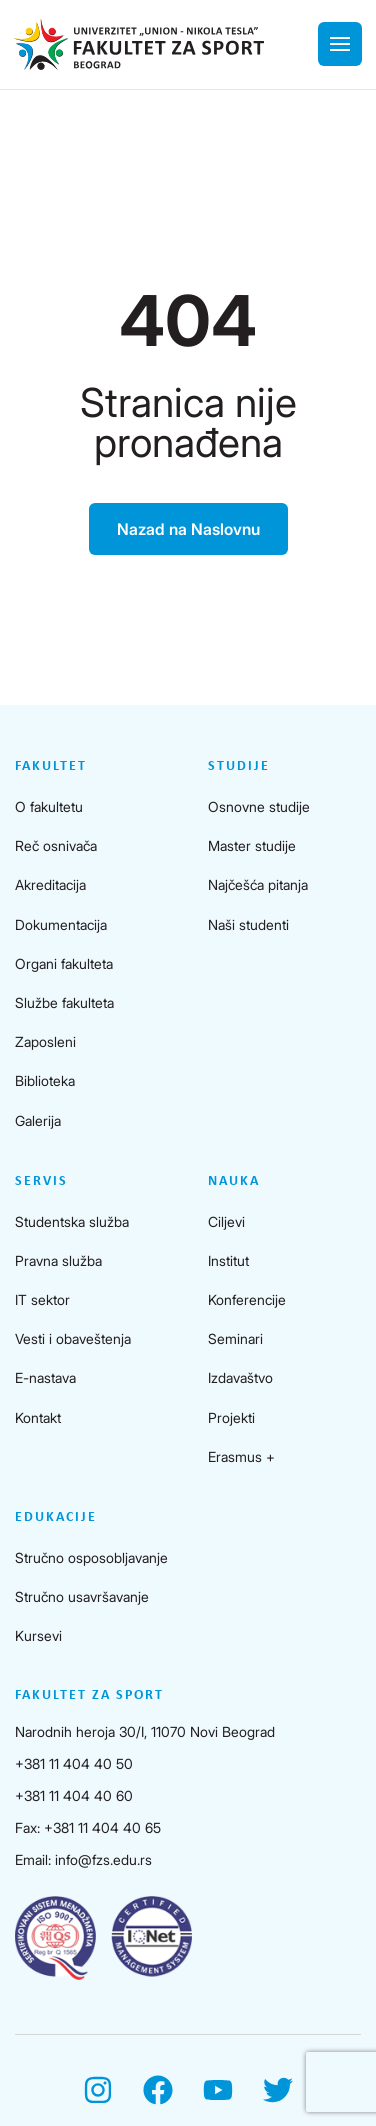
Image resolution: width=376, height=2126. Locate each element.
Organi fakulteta (64, 963)
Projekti (231, 1417)
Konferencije (247, 1299)
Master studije (252, 845)
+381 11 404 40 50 (74, 1763)
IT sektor (42, 1299)
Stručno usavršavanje (82, 1596)
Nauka (234, 1181)
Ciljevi (226, 1221)
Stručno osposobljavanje (91, 1557)
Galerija (38, 1120)
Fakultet (51, 766)
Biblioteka (45, 1080)
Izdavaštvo (240, 1377)
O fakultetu (49, 806)
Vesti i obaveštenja (73, 1338)
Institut (228, 1260)
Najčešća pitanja (258, 884)
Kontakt (38, 1417)
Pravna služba (58, 1260)
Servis (41, 1181)
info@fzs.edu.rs (103, 1859)
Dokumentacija (61, 924)
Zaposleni (45, 1041)
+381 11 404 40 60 (74, 1795)
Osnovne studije (259, 806)
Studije (239, 766)
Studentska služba (72, 1221)
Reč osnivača (56, 845)
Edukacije (56, 1517)
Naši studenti (248, 924)
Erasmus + (241, 1456)
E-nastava (45, 1377)
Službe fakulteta (64, 1002)
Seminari (235, 1338)
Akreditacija (50, 884)
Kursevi (38, 1635)
